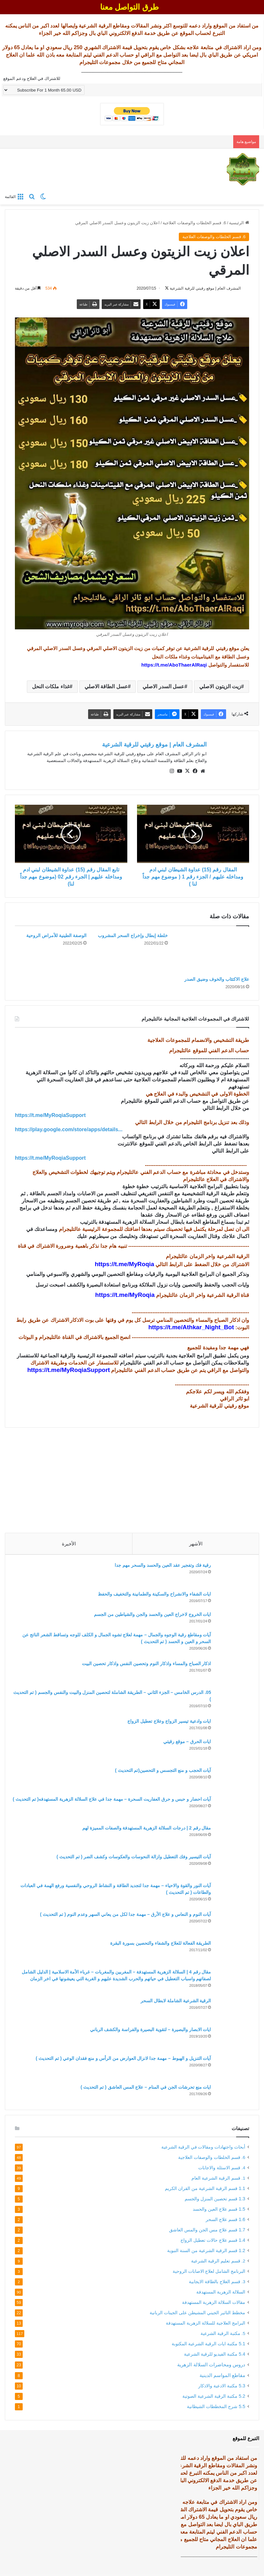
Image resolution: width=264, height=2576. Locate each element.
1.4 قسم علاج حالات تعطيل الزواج (212, 2242)
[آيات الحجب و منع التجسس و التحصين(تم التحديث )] (231, 1779)
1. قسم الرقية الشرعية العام (218, 2180)
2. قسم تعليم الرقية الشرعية (218, 2263)
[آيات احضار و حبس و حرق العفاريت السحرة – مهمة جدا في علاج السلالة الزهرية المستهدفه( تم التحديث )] (231, 1808)
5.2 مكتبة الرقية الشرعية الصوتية (213, 2398)
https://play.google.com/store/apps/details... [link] (68, 1126)
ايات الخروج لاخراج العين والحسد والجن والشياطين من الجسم (150, 1614)
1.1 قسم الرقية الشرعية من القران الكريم (205, 2190)
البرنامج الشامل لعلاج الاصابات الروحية (209, 2273)
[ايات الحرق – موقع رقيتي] (231, 1750)
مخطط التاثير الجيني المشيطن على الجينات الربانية (197, 2314)
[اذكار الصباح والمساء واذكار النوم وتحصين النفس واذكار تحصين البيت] (231, 1672)
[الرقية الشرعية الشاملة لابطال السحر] (231, 2009)
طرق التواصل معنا (129, 7)
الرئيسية (239, 222)
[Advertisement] (132, 1475)
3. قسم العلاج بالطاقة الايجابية (217, 2284)
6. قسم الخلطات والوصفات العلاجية (194, 222)
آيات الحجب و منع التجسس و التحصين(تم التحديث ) (161, 1770)
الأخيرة (69, 1540)
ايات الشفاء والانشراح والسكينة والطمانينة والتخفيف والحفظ (152, 1593)
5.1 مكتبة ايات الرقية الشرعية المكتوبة (208, 2346)
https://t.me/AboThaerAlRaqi (174, 665)
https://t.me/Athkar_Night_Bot (191, 1324)
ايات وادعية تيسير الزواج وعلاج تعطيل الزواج (167, 1720)
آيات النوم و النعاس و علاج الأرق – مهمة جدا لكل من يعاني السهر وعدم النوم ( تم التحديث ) (123, 1914)
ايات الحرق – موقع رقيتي (185, 1741)
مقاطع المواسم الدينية (222, 2377)
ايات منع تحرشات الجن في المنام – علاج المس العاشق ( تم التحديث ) (143, 2086)
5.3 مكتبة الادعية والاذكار (221, 2388)
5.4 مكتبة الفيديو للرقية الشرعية (214, 2356)
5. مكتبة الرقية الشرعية (223, 2335)
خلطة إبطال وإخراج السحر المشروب (133, 932)
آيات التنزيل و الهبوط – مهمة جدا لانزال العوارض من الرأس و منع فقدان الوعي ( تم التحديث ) (121, 2058)
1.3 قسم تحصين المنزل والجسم (215, 2201)
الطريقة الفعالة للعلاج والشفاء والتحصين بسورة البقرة (158, 1942)
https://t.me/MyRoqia (124, 1261)
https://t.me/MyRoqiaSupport (68, 1367)
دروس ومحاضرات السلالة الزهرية (211, 2367)
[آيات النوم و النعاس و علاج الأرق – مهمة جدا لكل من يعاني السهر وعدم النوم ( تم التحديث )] (231, 1923)
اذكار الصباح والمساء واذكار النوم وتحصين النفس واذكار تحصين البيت (144, 1663)
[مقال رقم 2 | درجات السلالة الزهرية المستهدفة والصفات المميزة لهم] (231, 1836)
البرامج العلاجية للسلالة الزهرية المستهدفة (205, 2325)
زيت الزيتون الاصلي (220, 687)
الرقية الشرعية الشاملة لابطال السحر (173, 2000)
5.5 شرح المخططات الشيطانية (216, 2408)
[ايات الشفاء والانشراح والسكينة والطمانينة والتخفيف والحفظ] (231, 1598)
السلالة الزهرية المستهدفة (220, 2294)
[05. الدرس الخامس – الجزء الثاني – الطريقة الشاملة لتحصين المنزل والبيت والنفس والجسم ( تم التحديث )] (231, 1701)
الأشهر (195, 1540)
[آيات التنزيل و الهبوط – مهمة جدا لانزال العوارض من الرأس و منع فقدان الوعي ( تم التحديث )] (231, 2067)
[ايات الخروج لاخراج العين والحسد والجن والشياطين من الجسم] (231, 1619)
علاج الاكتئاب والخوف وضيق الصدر (216, 976)
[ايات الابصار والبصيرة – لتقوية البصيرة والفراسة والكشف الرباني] (231, 2038)
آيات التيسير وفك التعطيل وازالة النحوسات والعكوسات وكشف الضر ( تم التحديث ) (131, 1856)
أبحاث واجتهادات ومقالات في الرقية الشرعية (203, 2149)
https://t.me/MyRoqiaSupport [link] (50, 1112)
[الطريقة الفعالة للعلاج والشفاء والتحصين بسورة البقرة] (231, 1952)
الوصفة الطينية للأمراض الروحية (56, 932)
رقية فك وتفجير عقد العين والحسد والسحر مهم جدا (160, 1564)
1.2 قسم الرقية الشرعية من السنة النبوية (206, 2252)
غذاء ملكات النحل (51, 687)
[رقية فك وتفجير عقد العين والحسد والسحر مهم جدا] (231, 1574)
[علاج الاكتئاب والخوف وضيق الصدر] (213, 950)
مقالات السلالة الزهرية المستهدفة (213, 2304)
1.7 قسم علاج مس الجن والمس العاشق (207, 2232)
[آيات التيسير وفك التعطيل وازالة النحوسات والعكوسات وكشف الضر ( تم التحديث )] (231, 1865)
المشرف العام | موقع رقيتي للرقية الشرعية (154, 745)
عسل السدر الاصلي (163, 687)
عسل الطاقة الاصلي (106, 687)
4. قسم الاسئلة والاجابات (221, 2170)
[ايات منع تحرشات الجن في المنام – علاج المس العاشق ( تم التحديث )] (231, 2093)
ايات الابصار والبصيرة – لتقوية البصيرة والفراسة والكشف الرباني (148, 2029)
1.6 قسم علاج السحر (225, 2221)
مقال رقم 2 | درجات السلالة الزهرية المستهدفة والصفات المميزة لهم (144, 1827)
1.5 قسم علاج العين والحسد (219, 2211)
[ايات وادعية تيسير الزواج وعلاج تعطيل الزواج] (231, 1725)
